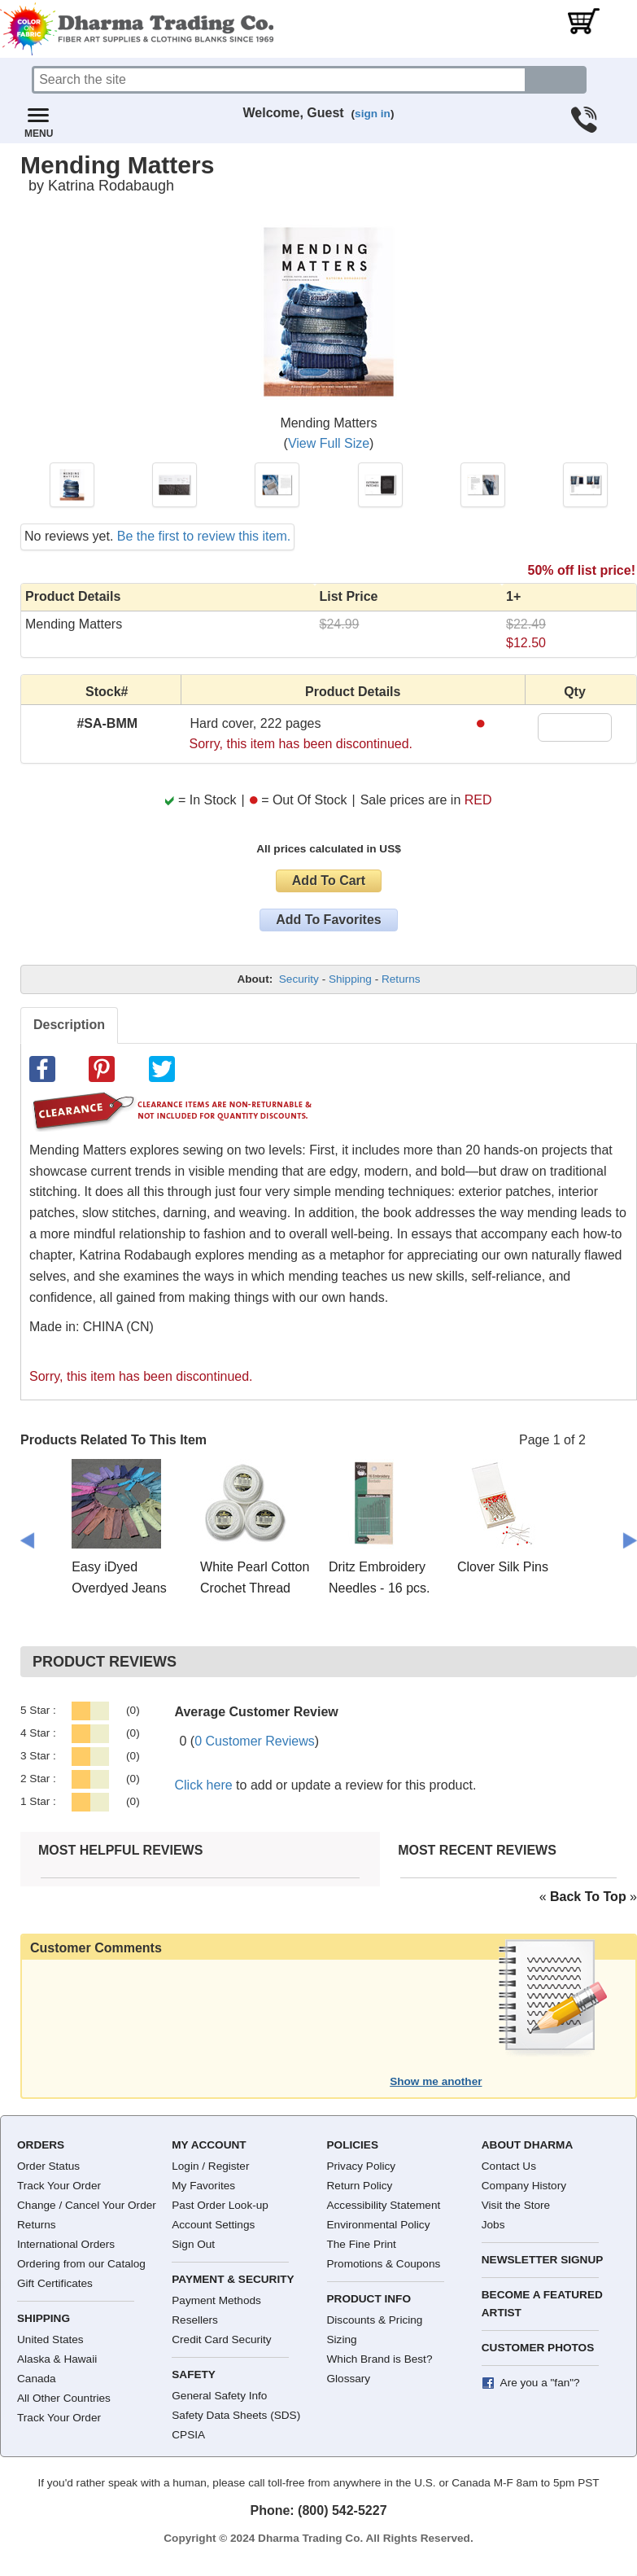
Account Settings (213, 2225)
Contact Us (509, 2166)
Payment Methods (216, 2300)
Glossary (349, 2378)
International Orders (66, 2244)
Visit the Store (516, 2205)
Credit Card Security (221, 2339)
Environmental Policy (378, 2225)
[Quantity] (575, 728)
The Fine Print (361, 2244)
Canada (36, 2378)
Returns (401, 979)
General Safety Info (219, 2396)
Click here (204, 1785)
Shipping (350, 979)
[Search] (279, 80)
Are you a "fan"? (540, 2383)
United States (50, 2339)
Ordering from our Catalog (81, 2264)
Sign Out (193, 2244)
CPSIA (188, 2435)
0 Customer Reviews (254, 1741)
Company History (524, 2186)
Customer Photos (538, 2348)
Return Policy (360, 2186)
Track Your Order (59, 2186)
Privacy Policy (361, 2166)
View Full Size (328, 443)
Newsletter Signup (543, 2260)
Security (299, 979)
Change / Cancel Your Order (86, 2205)
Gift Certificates (55, 2283)
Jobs (493, 2225)
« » (588, 1897)
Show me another (436, 2081)
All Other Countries (64, 2398)
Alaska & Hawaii (57, 2359)
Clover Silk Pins (502, 1567)
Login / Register (210, 2166)
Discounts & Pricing (375, 2320)
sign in (372, 113)
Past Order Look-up (220, 2205)
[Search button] (556, 80)
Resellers (195, 2320)
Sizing (342, 2339)
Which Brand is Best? (380, 2359)
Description (69, 1025)
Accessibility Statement (384, 2205)
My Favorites (203, 2186)
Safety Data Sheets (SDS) (236, 2415)
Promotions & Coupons (384, 2264)
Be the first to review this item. (203, 536)
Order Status (48, 2166)
